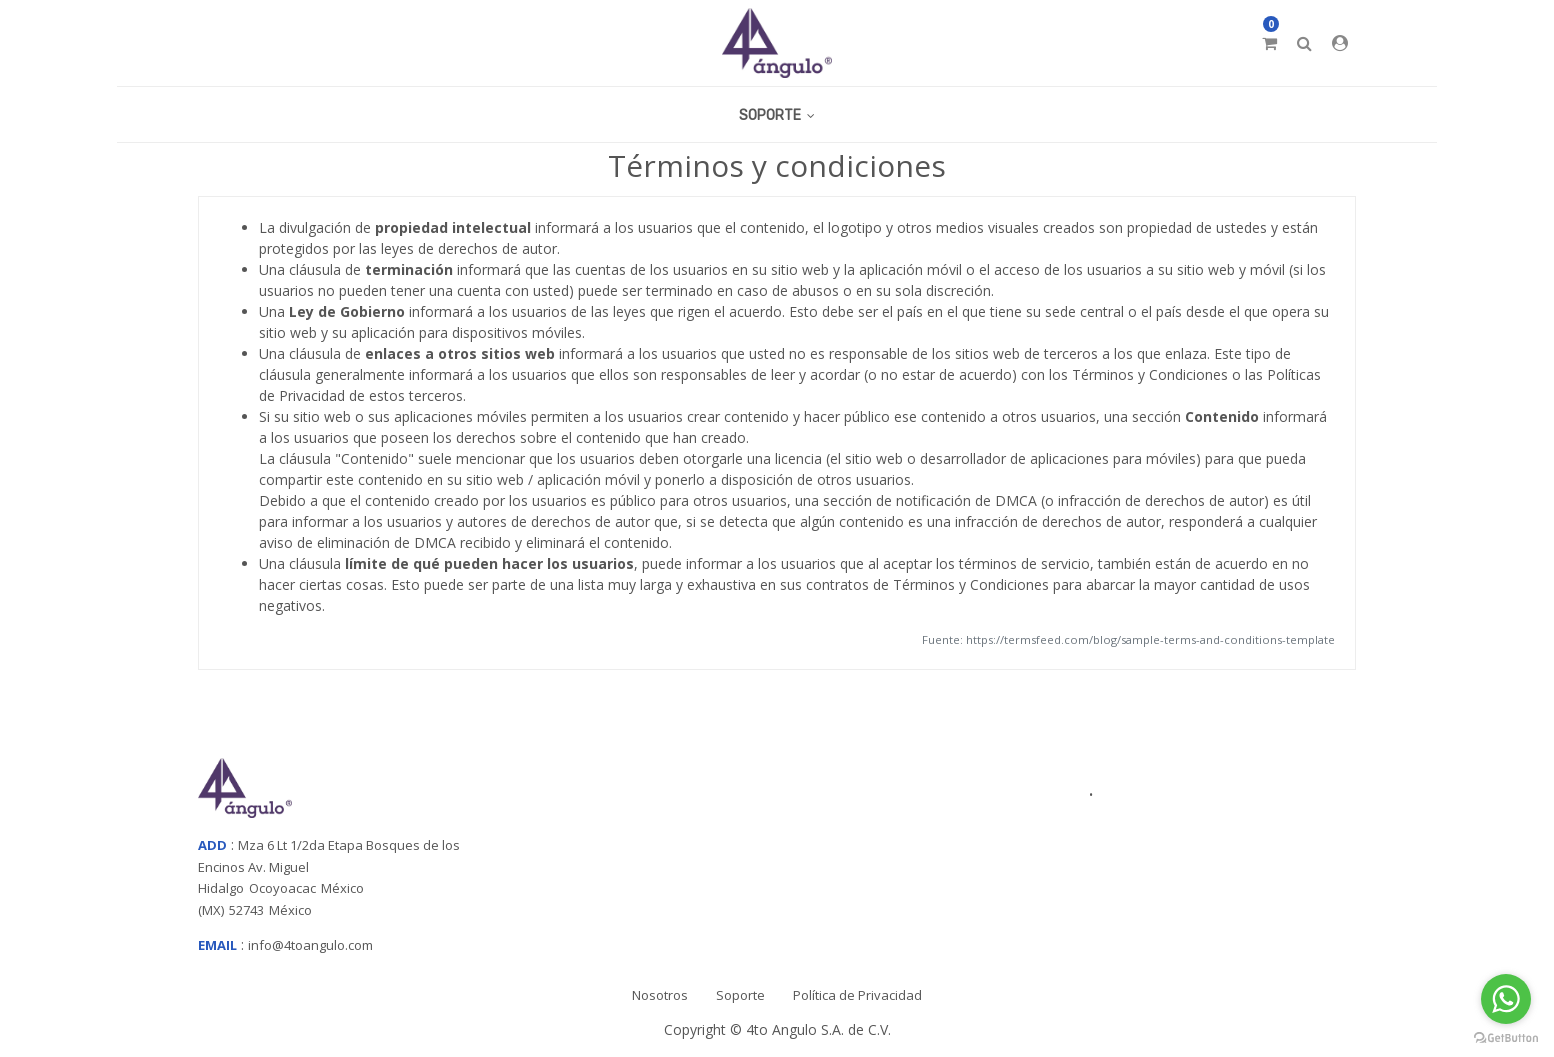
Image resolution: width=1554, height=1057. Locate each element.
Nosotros (660, 995)
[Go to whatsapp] (1506, 999)
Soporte (740, 995)
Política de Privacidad (857, 995)
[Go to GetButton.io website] (1506, 1037)
